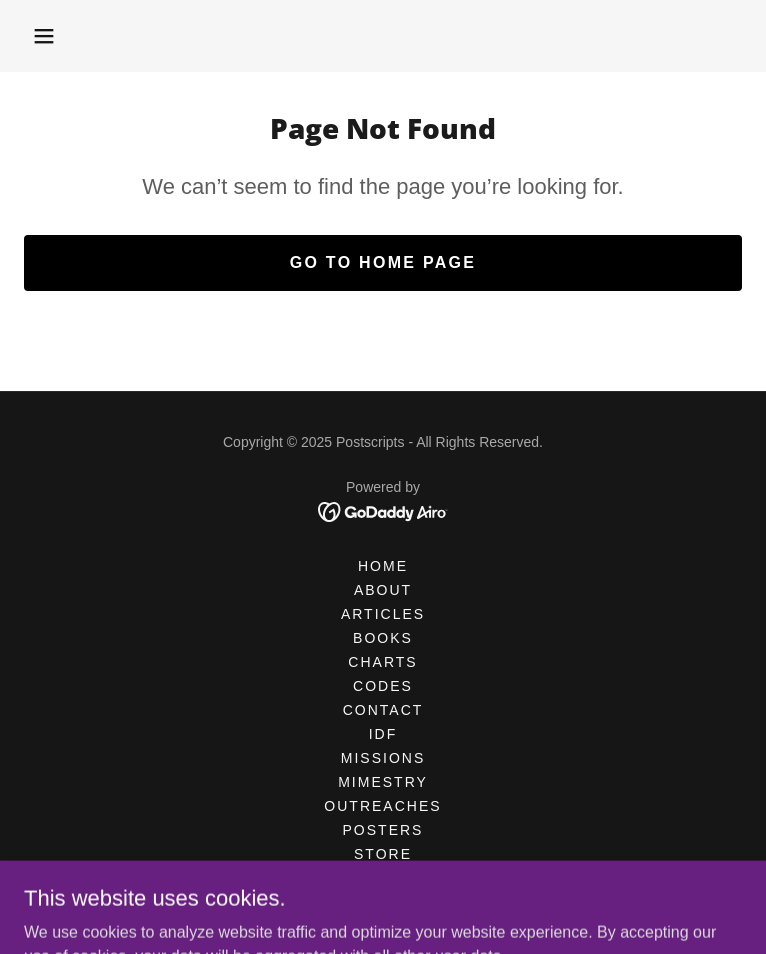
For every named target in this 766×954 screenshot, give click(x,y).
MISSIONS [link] (383, 758)
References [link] (383, 902)
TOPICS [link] (383, 878)
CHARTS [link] (382, 662)
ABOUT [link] (383, 590)
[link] (383, 510)
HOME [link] (383, 566)
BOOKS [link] (383, 638)
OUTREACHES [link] (382, 806)
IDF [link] (383, 734)
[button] (44, 36)
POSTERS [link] (383, 830)
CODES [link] (383, 686)
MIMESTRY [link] (383, 782)
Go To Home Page (383, 262)
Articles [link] (383, 614)
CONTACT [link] (383, 710)
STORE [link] (383, 854)
